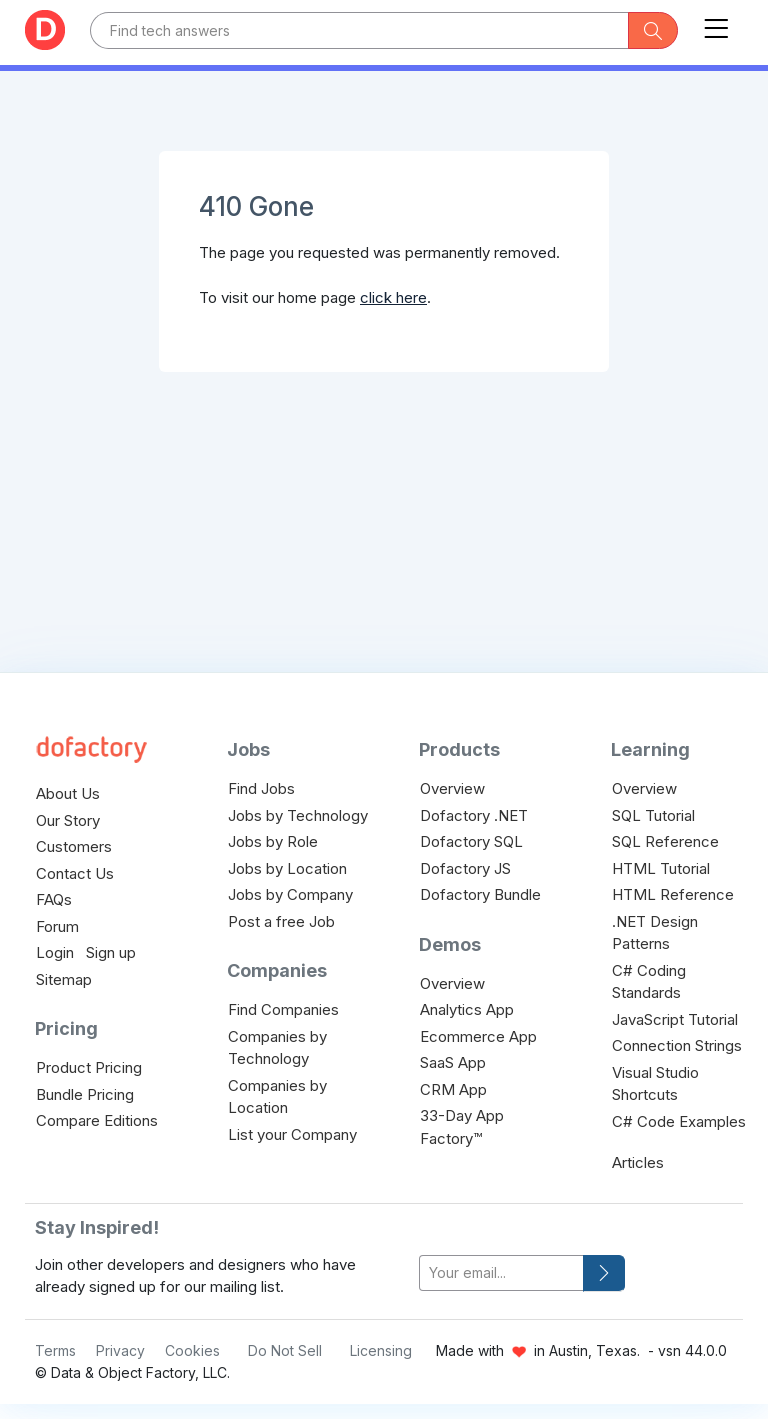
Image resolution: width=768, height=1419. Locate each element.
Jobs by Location (287, 868)
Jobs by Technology (298, 815)
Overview (452, 788)
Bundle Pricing (85, 1094)
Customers (74, 846)
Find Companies (283, 1009)
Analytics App (467, 1009)
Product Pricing (89, 1067)
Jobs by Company (290, 894)
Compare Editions (97, 1120)
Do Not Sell (285, 1350)
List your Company (292, 1134)
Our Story (68, 820)
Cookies (192, 1350)
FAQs (54, 899)
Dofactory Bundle (480, 894)
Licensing (381, 1350)
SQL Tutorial (653, 815)
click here (393, 297)
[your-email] (501, 1273)
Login (55, 952)
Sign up (111, 952)
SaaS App (453, 1062)
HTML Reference (673, 894)
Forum (57, 926)
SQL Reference (665, 841)
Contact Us (75, 873)
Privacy (120, 1350)
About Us (68, 793)
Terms (55, 1350)
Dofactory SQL (471, 841)
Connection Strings (677, 1045)
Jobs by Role (273, 841)
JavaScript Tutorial (675, 1019)
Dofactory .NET (474, 815)
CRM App (453, 1089)
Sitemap (64, 979)
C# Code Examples (679, 1121)
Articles (638, 1162)
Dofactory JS (465, 868)
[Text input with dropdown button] (359, 30)
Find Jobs (261, 788)
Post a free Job (281, 921)
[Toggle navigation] (716, 24)
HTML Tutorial (661, 868)
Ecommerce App (478, 1036)
